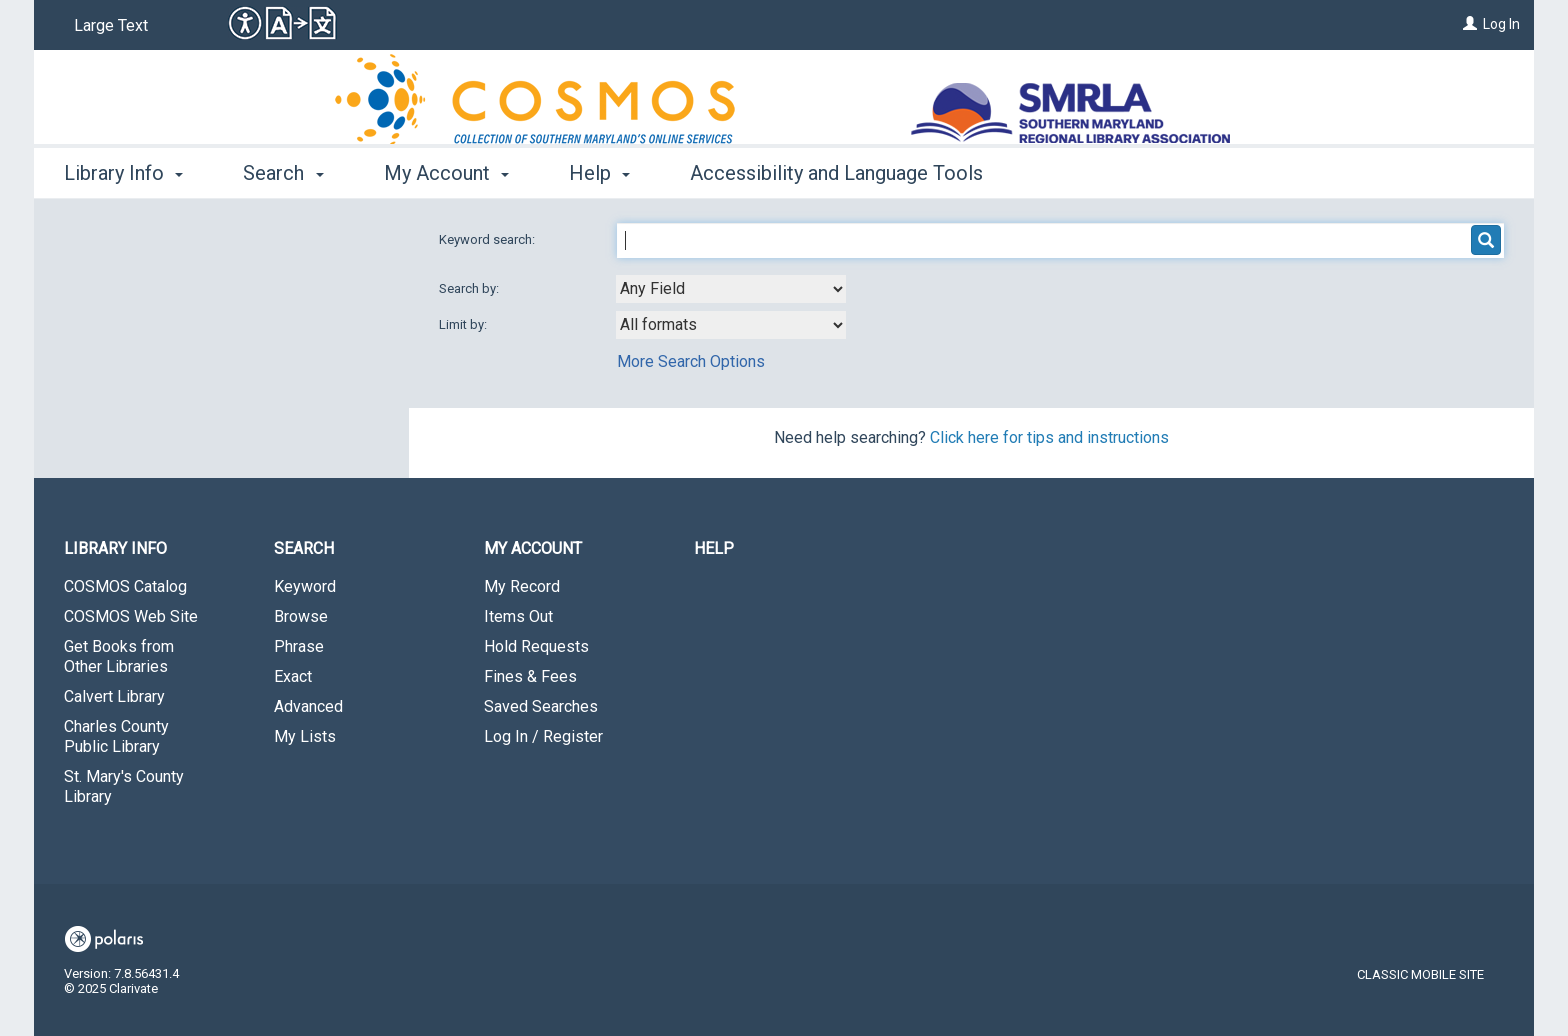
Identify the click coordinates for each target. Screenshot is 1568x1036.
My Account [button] (446, 173)
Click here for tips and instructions (1049, 437)
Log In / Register (543, 736)
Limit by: (464, 324)
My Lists (305, 736)
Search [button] (283, 173)
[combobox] (731, 289)
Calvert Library (114, 696)
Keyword (305, 586)
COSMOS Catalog (125, 586)
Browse (301, 616)
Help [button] (599, 173)
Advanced (308, 706)
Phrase (299, 646)
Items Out (518, 616)
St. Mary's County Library (124, 786)
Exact (293, 676)
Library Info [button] (123, 173)
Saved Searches (541, 706)
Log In (1501, 24)
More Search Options (691, 361)
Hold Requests (536, 646)
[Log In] (1470, 24)
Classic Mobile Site (1420, 974)
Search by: (470, 288)
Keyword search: (488, 239)
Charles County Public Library (116, 736)
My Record (522, 586)
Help (714, 548)
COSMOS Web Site (131, 616)
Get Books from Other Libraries (119, 656)
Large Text (111, 25)
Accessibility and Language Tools (836, 173)
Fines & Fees (530, 676)
